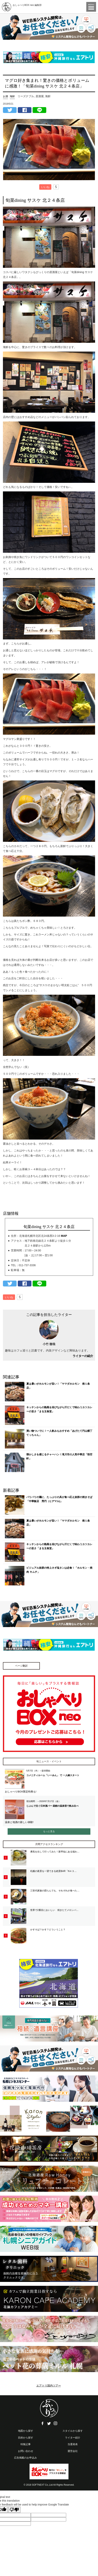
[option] (49, 27)
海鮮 (12, 96)
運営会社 (73, 2451)
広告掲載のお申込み (25, 2457)
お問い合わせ (25, 2451)
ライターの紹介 (83, 1356)
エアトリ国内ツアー (48, 2385)
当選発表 (73, 2444)
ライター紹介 (72, 2437)
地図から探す (25, 2430)
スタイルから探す (72, 2430)
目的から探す (25, 2437)
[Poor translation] (14, 2509)
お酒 (5, 96)
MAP (64, 1235)
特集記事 (25, 2444)
